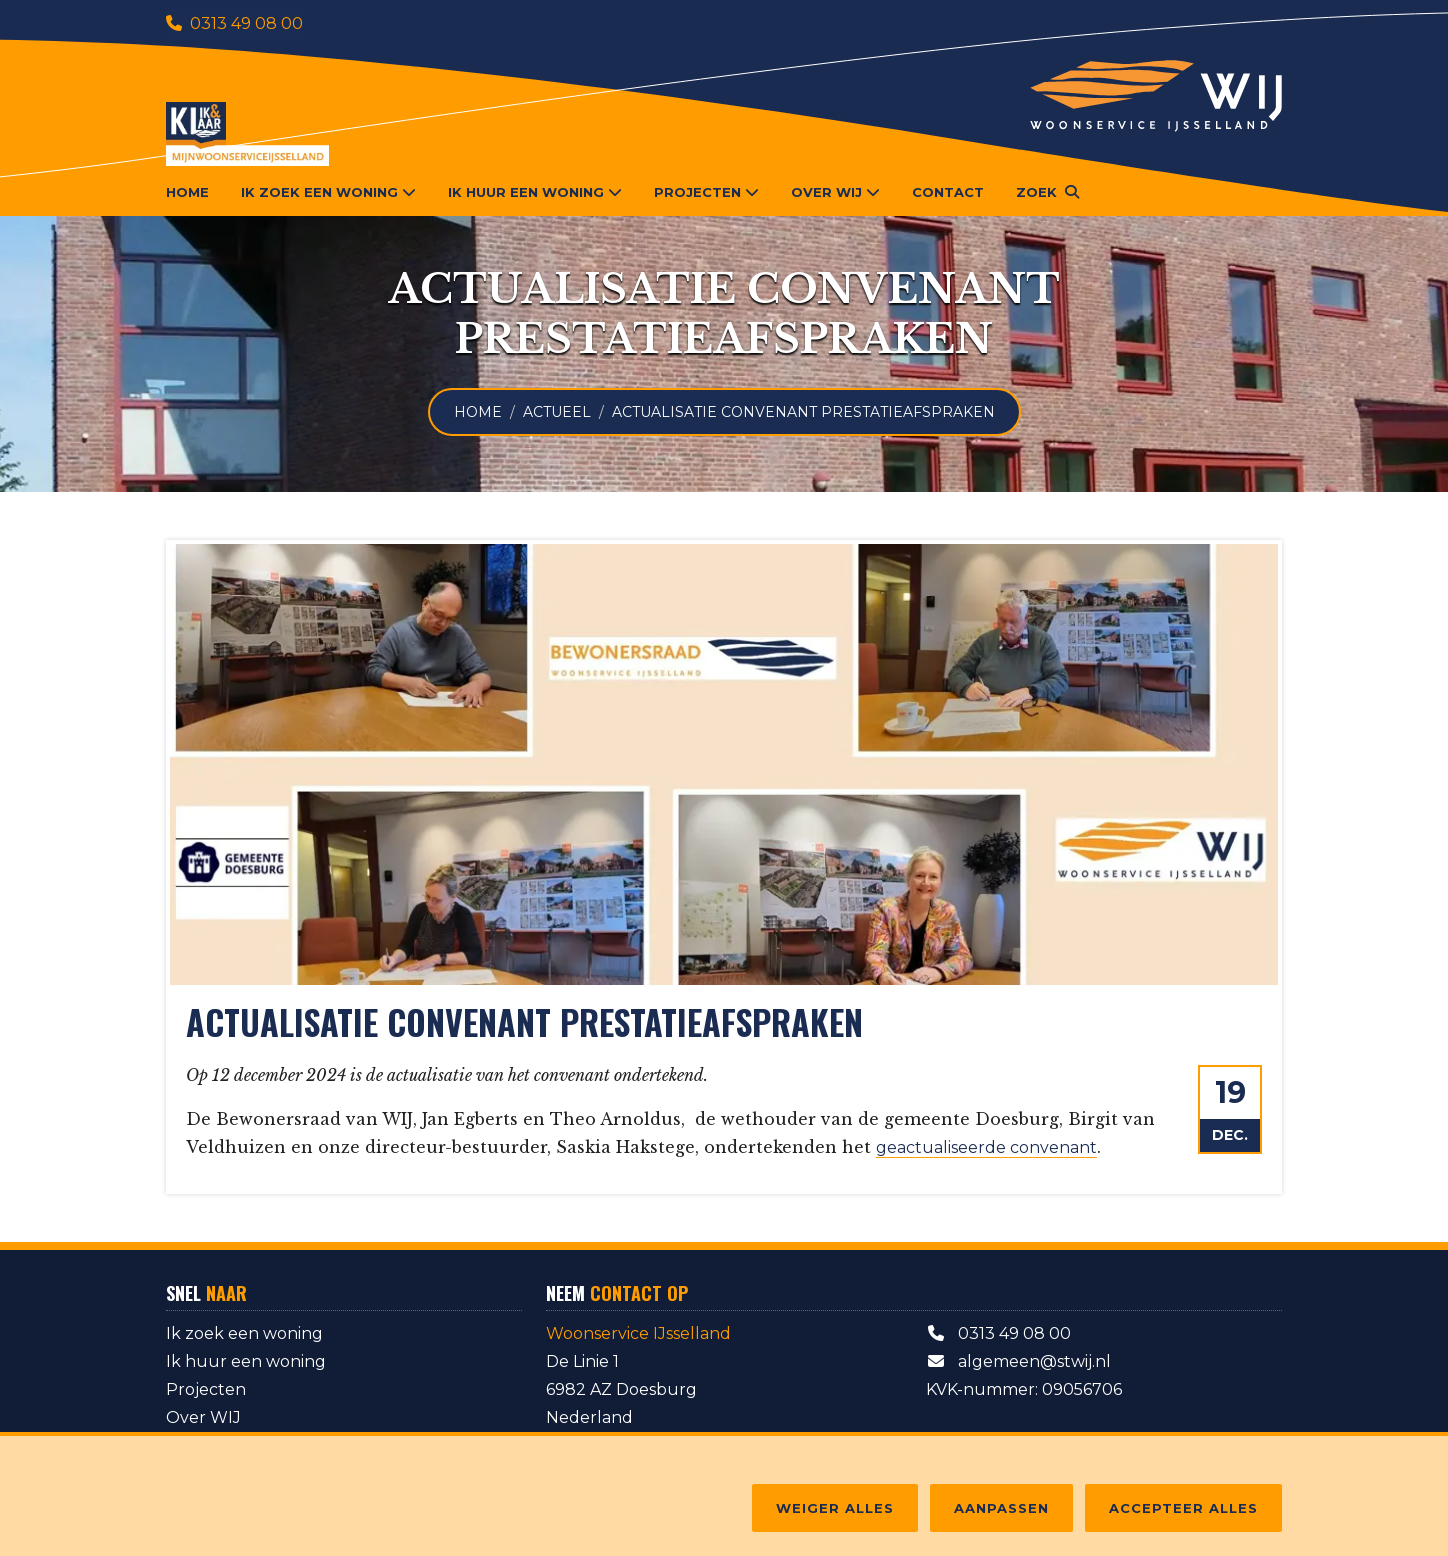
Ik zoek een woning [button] (328, 192)
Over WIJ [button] (835, 192)
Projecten (206, 1389)
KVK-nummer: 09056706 (1024, 1389)
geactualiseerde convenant (986, 1147)
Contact (948, 192)
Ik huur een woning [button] (535, 192)
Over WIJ (203, 1417)
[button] (1047, 192)
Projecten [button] (706, 192)
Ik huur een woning (246, 1361)
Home (187, 192)
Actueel (557, 412)
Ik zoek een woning (244, 1333)
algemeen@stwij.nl (1018, 1361)
